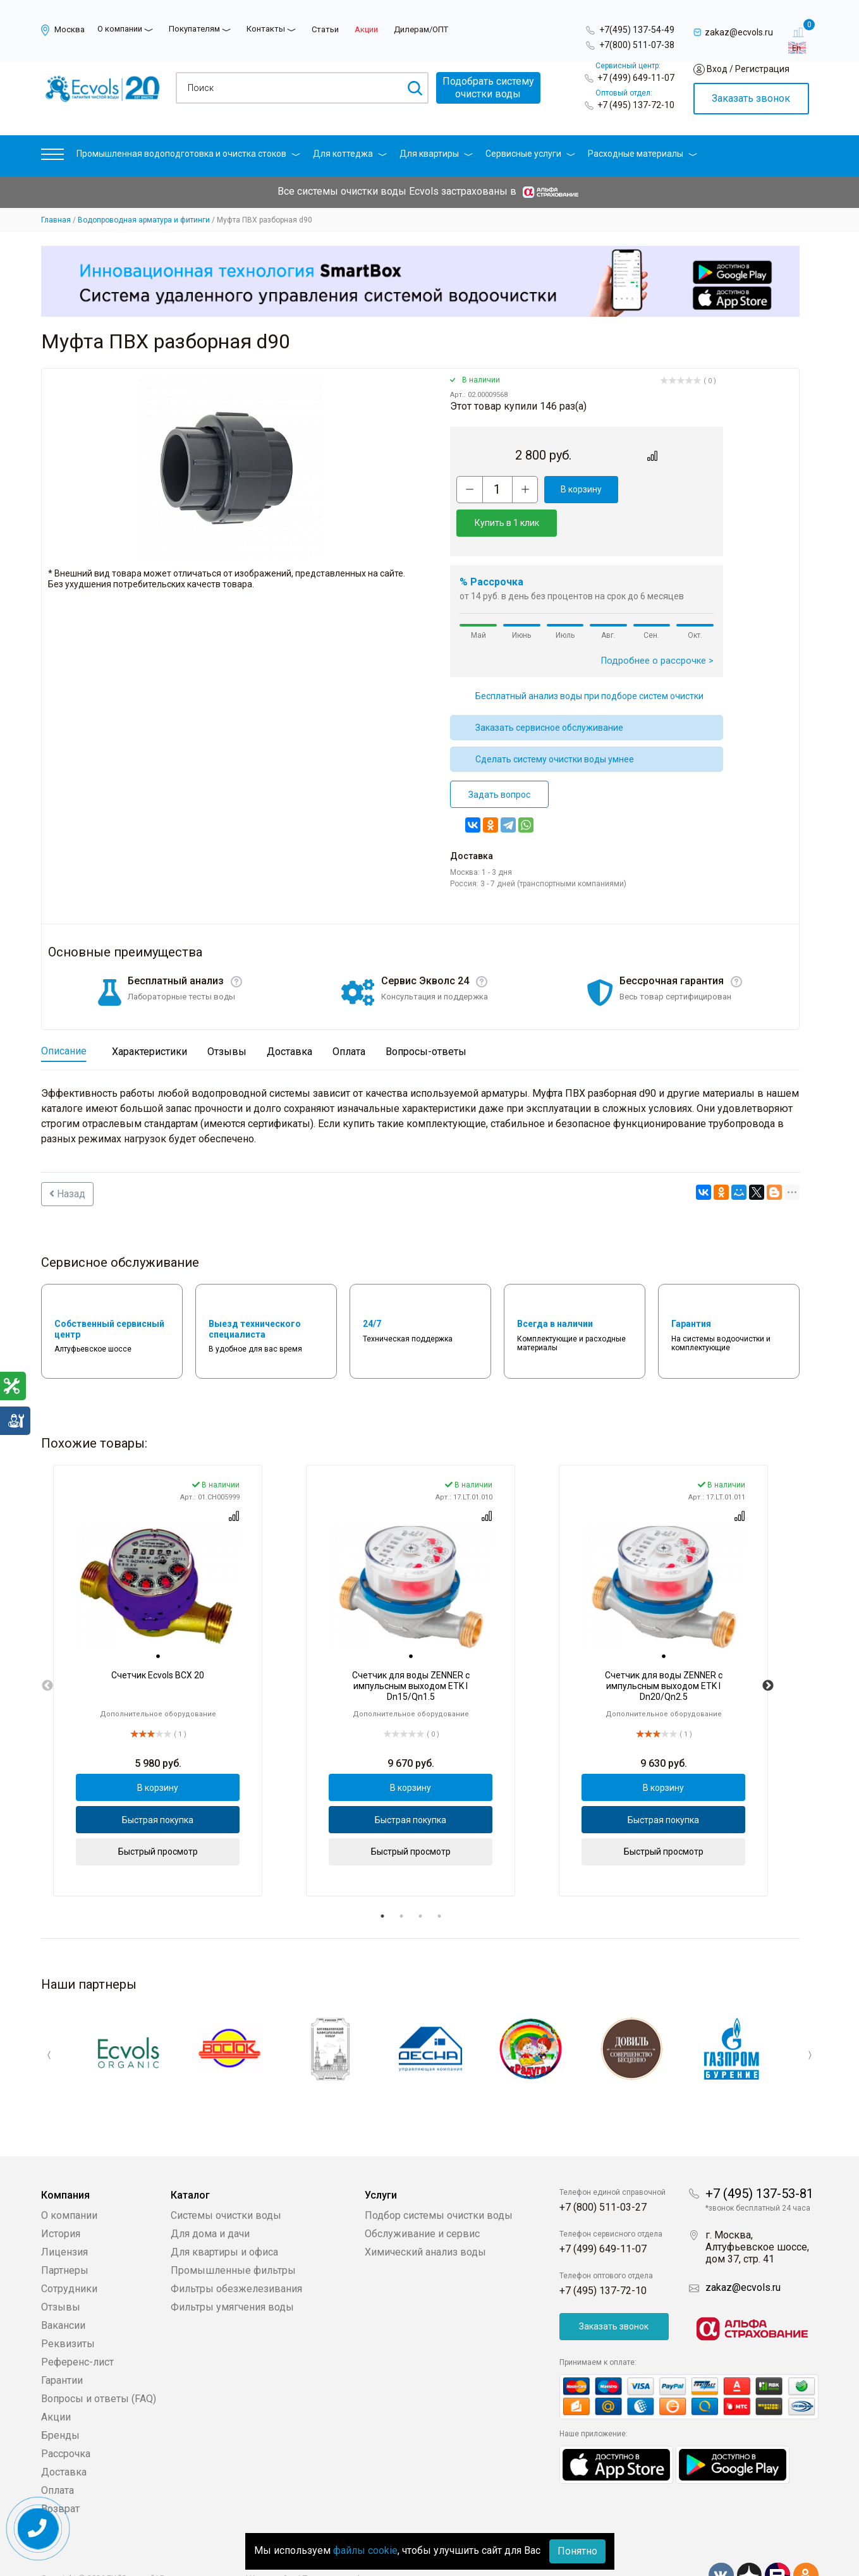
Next (768, 1652)
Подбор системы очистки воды (439, 2181)
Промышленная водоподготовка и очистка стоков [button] (188, 154)
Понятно (577, 2551)
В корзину (578, 489)
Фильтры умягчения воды (232, 2273)
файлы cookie (365, 2550)
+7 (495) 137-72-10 (635, 105)
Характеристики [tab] (149, 1018)
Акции (366, 29)
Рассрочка (65, 2420)
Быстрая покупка (157, 1786)
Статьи (325, 29)
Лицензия (64, 2218)
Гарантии (62, 2346)
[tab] (158, 1623)
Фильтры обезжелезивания (236, 2255)
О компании (119, 29)
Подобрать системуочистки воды (488, 87)
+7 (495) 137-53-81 (759, 2159)
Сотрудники (69, 2255)
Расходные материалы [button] (642, 154)
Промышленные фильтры (233, 2236)
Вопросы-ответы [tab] (426, 1018)
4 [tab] (439, 1882)
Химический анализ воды (425, 2218)
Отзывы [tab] (227, 1018)
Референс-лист (77, 2328)
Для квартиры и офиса (224, 2218)
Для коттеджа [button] (350, 154)
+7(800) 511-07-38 (636, 45)
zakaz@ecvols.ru (743, 2253)
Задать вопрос (499, 761)
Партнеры (64, 2236)
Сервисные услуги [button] (530, 154)
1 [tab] (382, 1882)
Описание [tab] (64, 1017)
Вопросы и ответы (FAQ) (98, 2365)
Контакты (266, 29)
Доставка (64, 2438)
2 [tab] (401, 1882)
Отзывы (60, 2273)
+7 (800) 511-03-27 (603, 2173)
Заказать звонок (751, 98)
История (60, 2200)
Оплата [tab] (348, 1018)
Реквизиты (68, 2310)
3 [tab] (420, 1882)
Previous (47, 1652)
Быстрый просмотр (158, 1818)
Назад (67, 1160)
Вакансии (63, 2291)
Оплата (57, 2456)
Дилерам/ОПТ (421, 29)
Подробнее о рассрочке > (657, 627)
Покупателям (194, 29)
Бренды (60, 2401)
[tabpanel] (158, 1647)
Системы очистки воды (226, 2181)
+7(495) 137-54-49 (636, 30)
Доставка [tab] (289, 1018)
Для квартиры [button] (436, 154)
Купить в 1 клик (668, 489)
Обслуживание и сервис (422, 2200)
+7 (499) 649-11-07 (635, 78)
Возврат (60, 2475)
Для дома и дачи (210, 2200)
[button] (52, 157)
